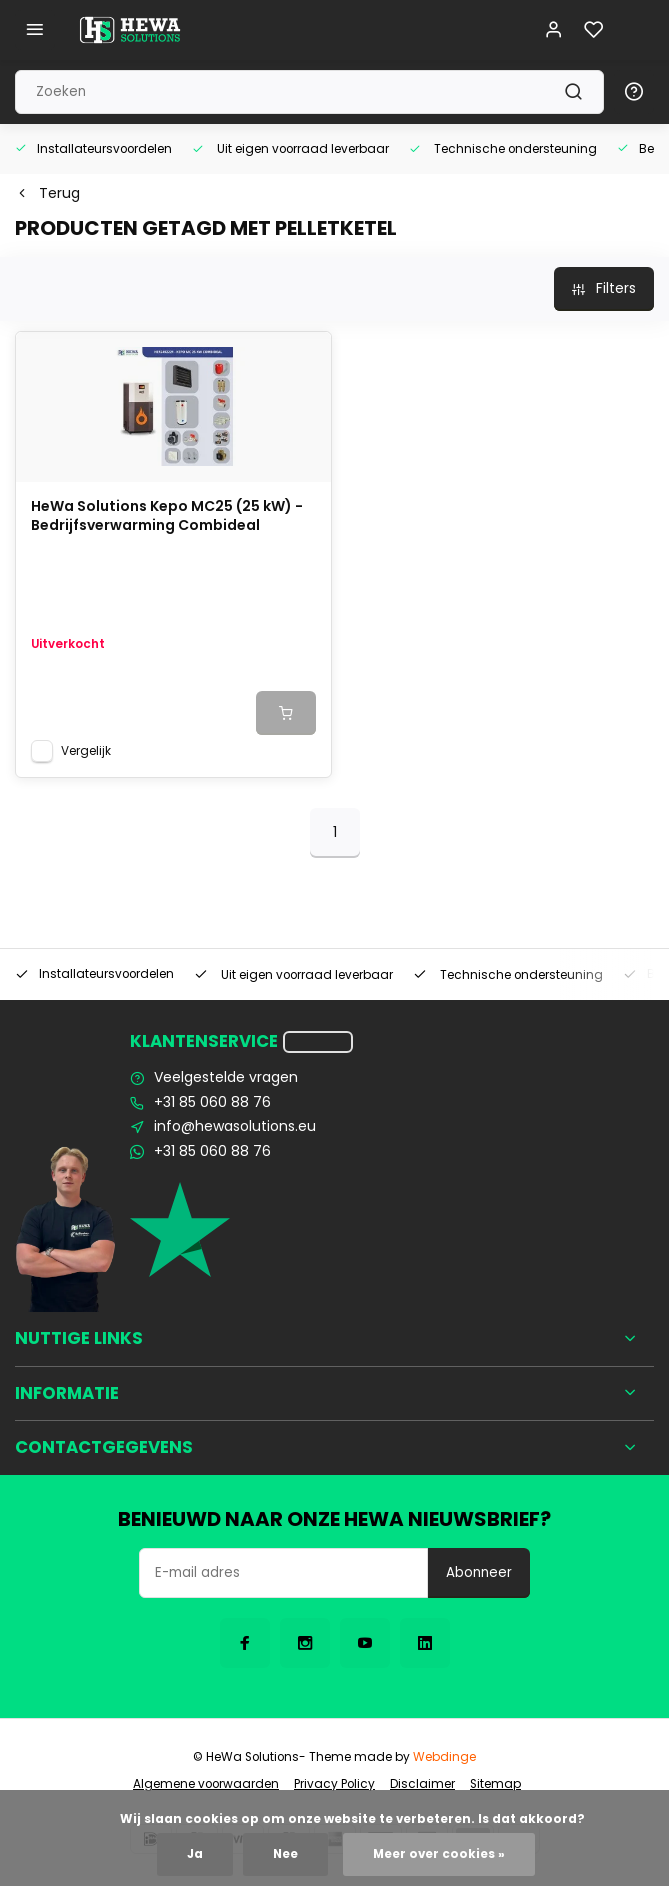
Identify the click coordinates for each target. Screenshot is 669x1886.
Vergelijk (86, 751)
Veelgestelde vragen (226, 1077)
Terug (47, 193)
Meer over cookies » (439, 1854)
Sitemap (495, 1784)
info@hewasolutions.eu (235, 1126)
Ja (195, 1854)
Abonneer (479, 1572)
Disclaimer (422, 1784)
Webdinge (444, 1757)
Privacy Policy (334, 1784)
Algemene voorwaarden (206, 1784)
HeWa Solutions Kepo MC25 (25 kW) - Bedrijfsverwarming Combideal (167, 516)
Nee (285, 1854)
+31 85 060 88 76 (212, 1102)
